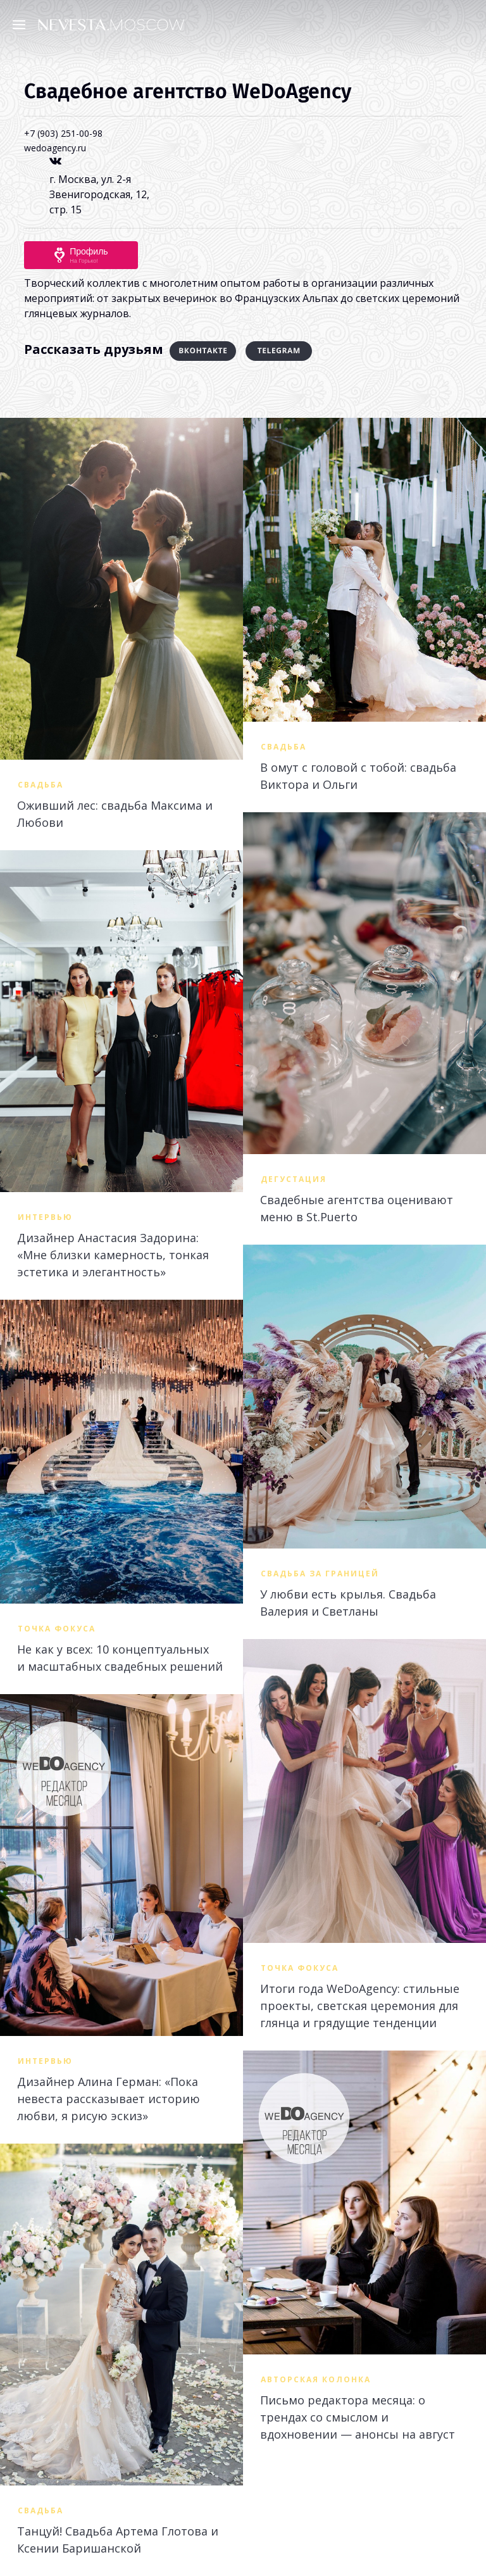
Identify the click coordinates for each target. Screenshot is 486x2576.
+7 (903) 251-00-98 (63, 133)
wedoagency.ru (55, 148)
